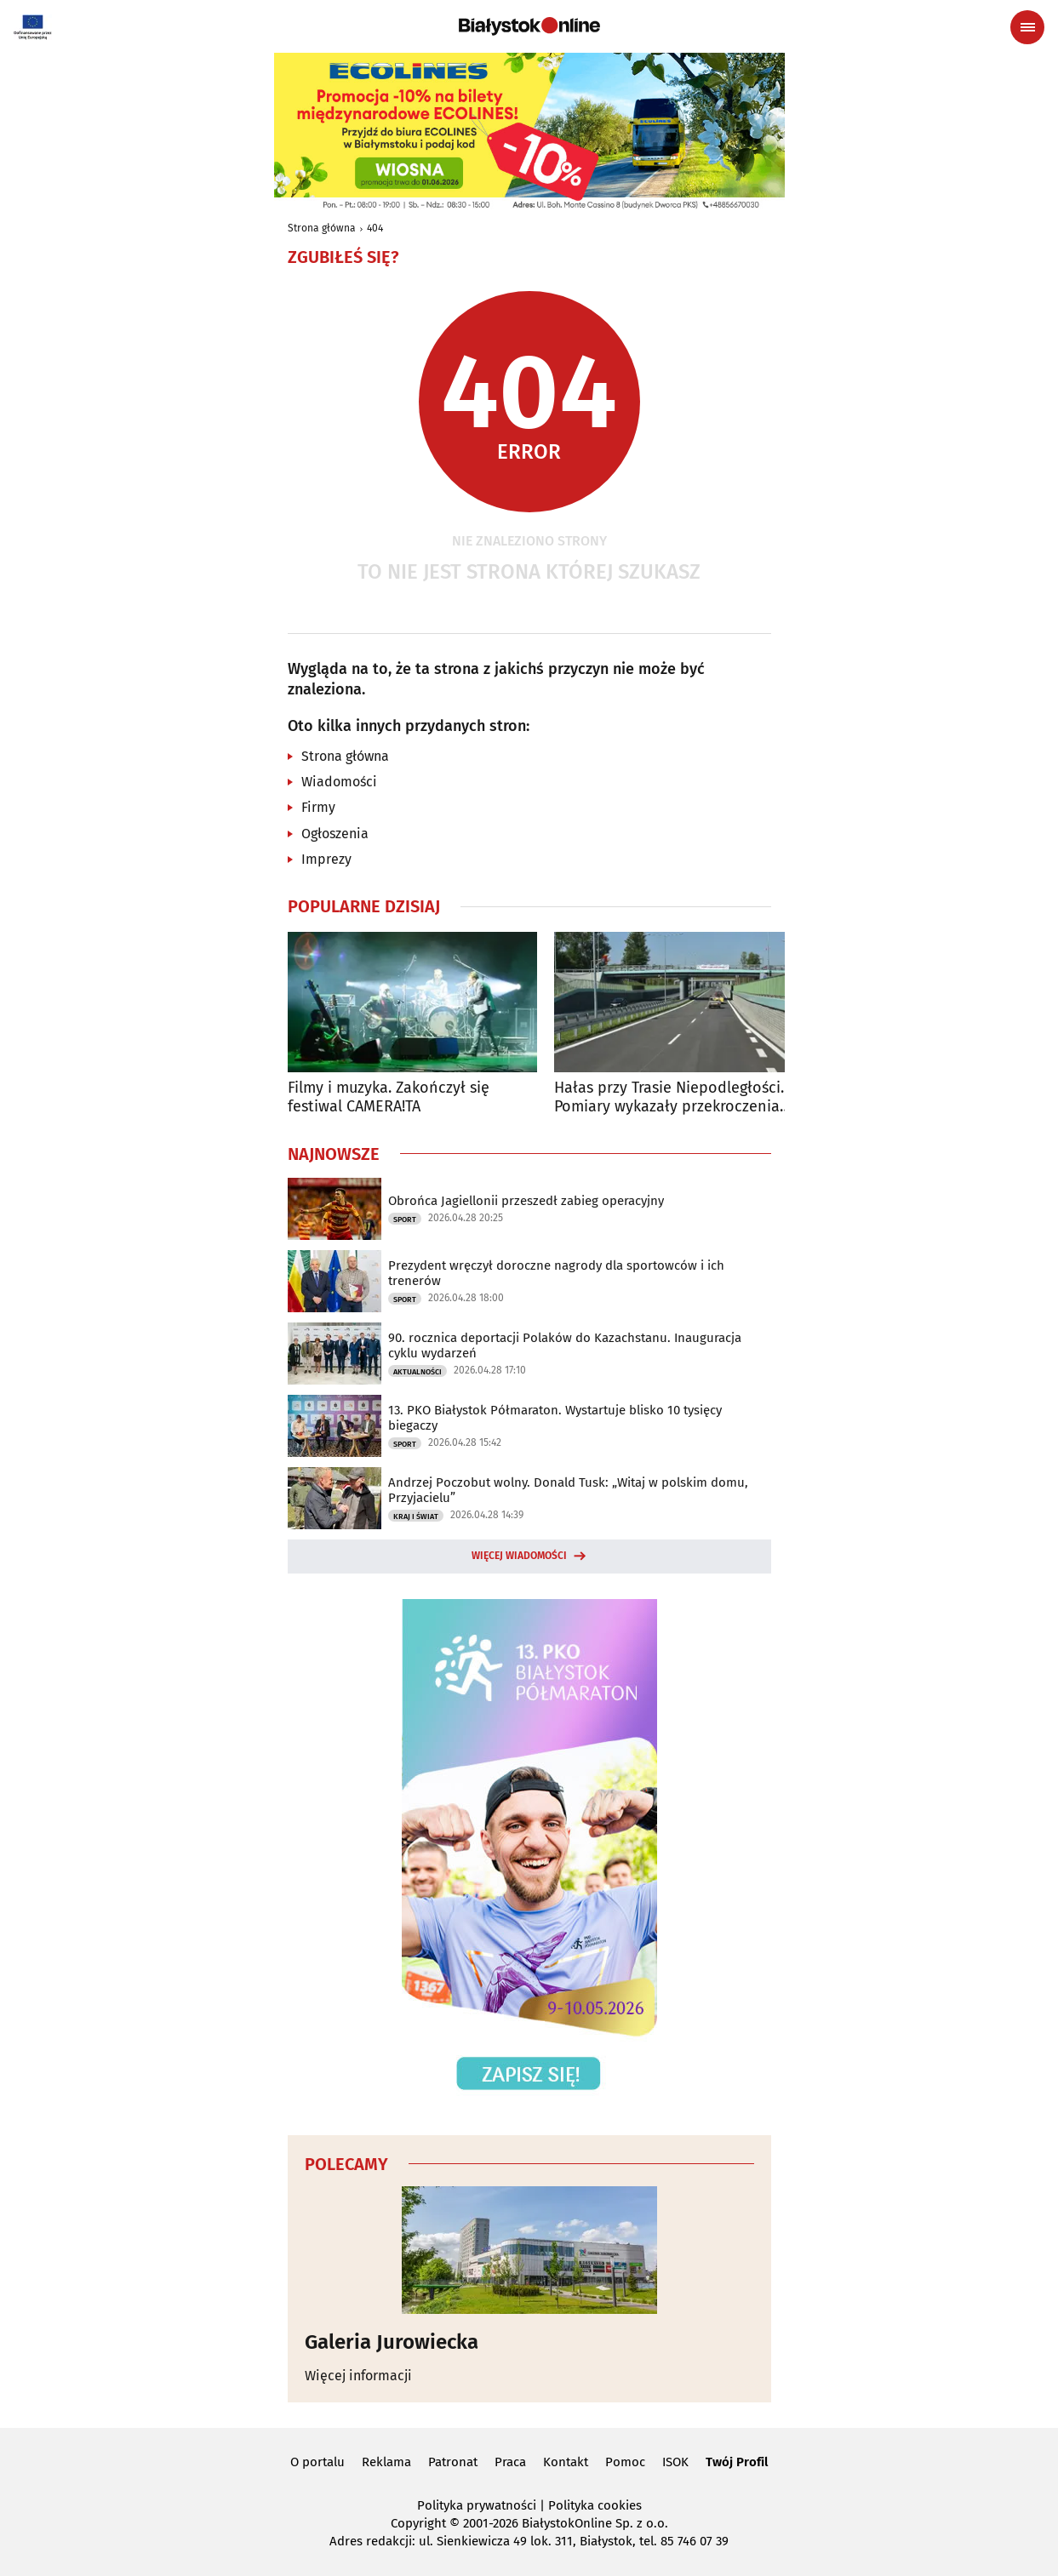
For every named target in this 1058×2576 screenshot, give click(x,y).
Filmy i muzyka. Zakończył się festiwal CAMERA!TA (388, 1097)
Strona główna (322, 228)
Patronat (453, 2462)
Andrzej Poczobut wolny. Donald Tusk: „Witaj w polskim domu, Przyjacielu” (568, 1490)
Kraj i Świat (415, 1516)
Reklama (386, 2462)
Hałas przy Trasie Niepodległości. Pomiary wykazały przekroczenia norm (669, 1097)
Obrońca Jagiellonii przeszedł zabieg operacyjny (526, 1200)
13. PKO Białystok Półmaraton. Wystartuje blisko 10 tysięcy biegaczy (555, 1417)
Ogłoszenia (335, 833)
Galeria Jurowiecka (391, 2342)
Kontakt (565, 2462)
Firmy (318, 807)
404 (375, 228)
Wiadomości (339, 782)
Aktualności (417, 1372)
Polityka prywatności (476, 2505)
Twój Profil (737, 2462)
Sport (404, 1219)
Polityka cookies (595, 2505)
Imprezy (326, 859)
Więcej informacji (358, 2376)
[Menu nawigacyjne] (1027, 27)
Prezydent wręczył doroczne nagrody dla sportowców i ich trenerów (556, 1273)
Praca (510, 2462)
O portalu (317, 2462)
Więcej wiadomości (519, 1556)
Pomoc (625, 2462)
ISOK (675, 2462)
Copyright (418, 2523)
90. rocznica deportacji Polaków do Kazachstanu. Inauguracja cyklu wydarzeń (564, 1345)
